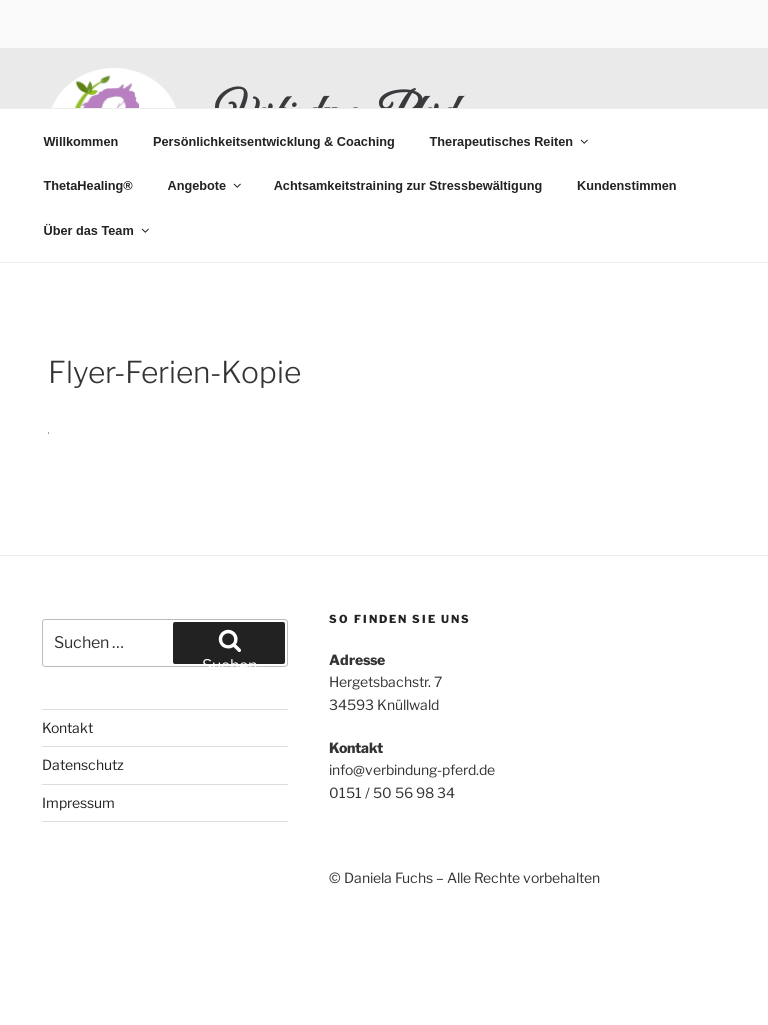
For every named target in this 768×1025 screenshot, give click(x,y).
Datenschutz (83, 764)
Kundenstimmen (627, 185)
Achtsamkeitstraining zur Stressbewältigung (408, 185)
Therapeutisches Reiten (510, 141)
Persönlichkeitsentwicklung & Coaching (274, 141)
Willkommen (80, 141)
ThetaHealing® (87, 185)
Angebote (205, 185)
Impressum (78, 802)
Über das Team (97, 230)
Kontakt (67, 727)
